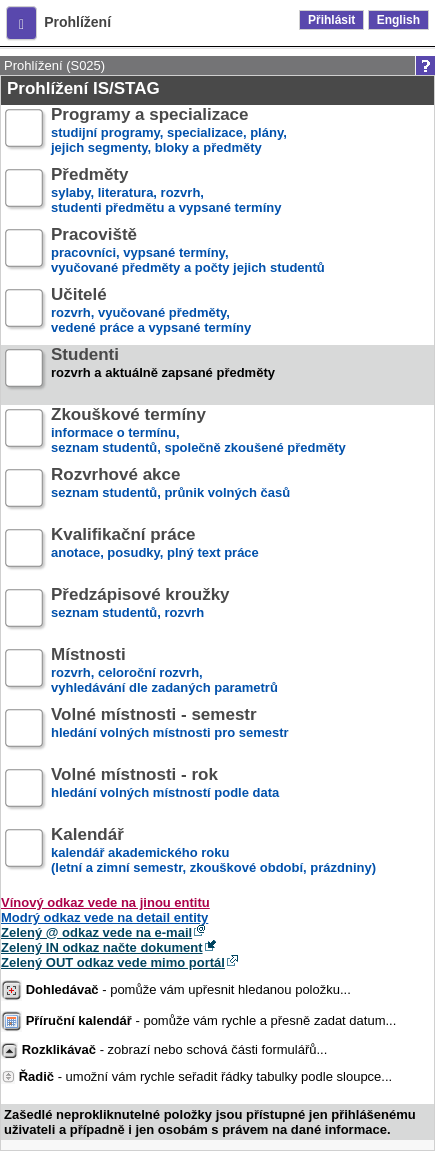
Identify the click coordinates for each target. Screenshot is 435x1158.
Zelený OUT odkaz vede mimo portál (113, 962)
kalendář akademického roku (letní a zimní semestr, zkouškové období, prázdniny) (213, 851)
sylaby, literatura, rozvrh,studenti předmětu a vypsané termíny (166, 191)
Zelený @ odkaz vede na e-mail (96, 932)
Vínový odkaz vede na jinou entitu (105, 902)
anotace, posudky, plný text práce (155, 551)
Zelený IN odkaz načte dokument (102, 947)
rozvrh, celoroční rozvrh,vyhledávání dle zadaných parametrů (164, 671)
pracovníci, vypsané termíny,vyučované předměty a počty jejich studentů (188, 251)
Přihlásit (331, 20)
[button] (21, 23)
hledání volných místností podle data (165, 791)
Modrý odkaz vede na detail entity (104, 917)
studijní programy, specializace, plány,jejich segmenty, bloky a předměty (169, 131)
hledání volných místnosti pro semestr (170, 731)
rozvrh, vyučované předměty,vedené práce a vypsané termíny (151, 311)
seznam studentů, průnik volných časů (170, 491)
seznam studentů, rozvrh (140, 611)
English (398, 20)
